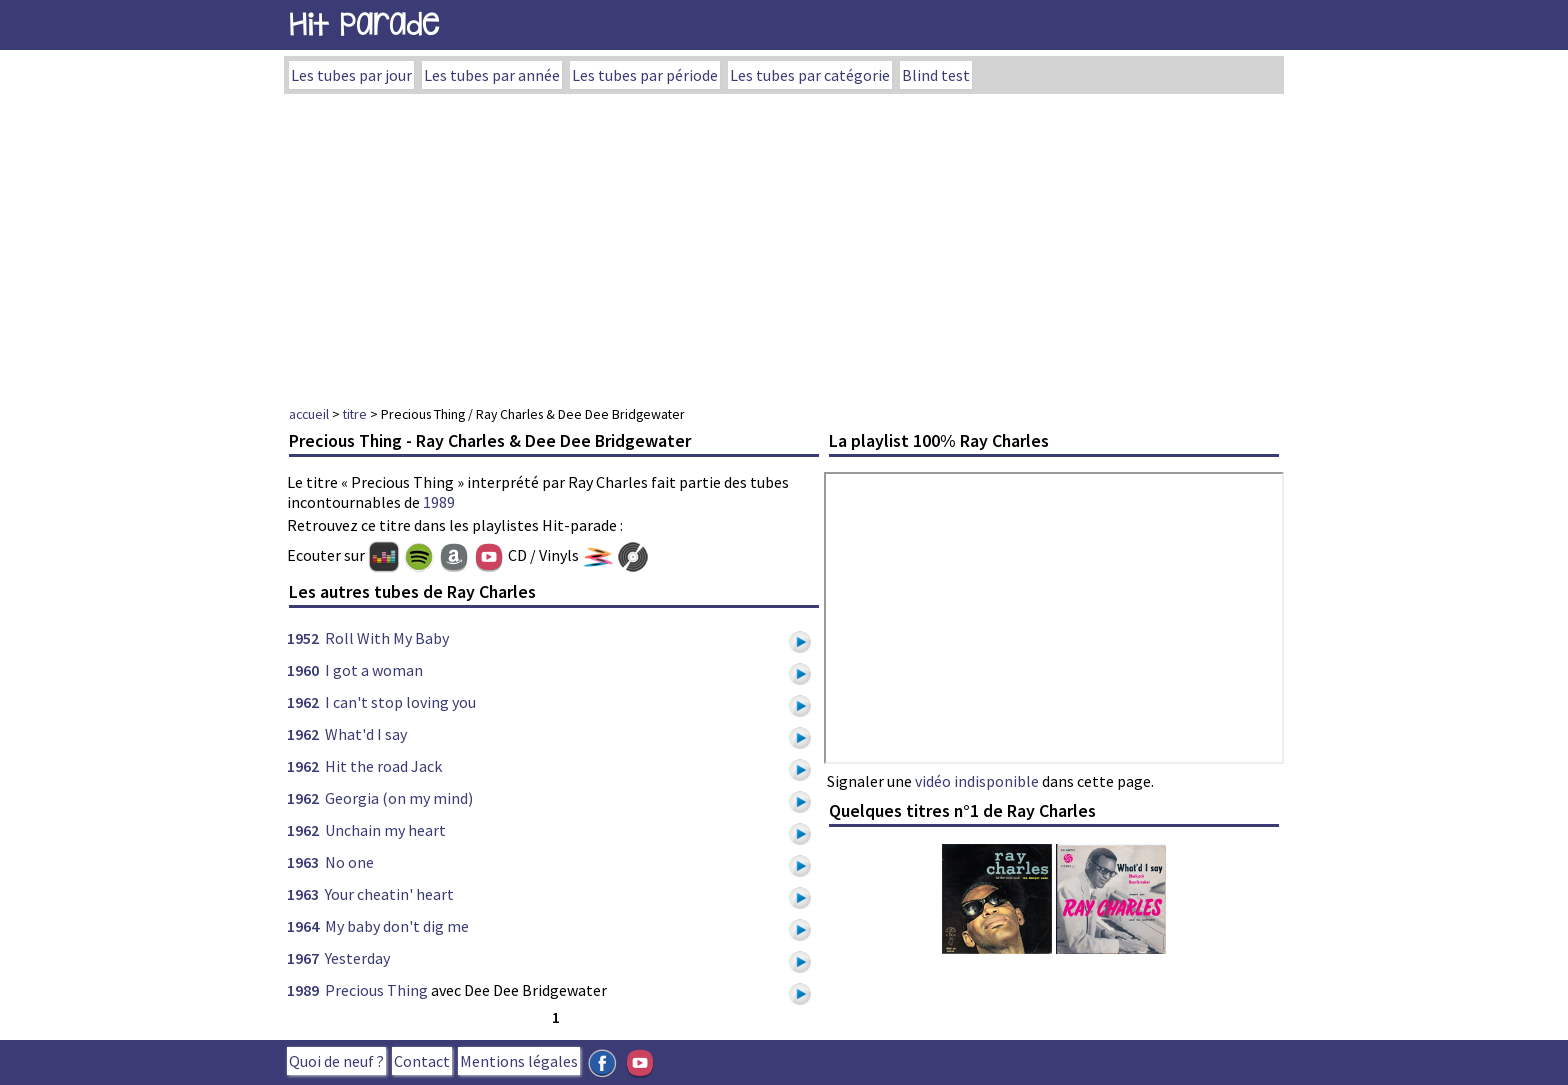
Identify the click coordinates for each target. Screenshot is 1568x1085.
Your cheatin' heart (389, 894)
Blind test (936, 75)
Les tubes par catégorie (810, 75)
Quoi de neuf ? (336, 1061)
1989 (439, 502)
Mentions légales (519, 1061)
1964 (303, 926)
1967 (303, 958)
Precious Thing (376, 990)
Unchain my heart (385, 830)
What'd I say (366, 734)
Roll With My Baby (387, 638)
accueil (309, 414)
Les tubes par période (645, 75)
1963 (303, 862)
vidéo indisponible (977, 781)
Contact (422, 1061)
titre (355, 414)
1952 (303, 638)
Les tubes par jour (351, 75)
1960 (303, 670)
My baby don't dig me (397, 926)
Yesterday (357, 958)
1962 (303, 702)
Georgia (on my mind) (399, 798)
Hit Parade (364, 24)
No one (349, 862)
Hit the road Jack (383, 766)
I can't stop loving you (400, 702)
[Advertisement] (784, 244)
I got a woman (374, 670)
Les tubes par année (492, 75)
